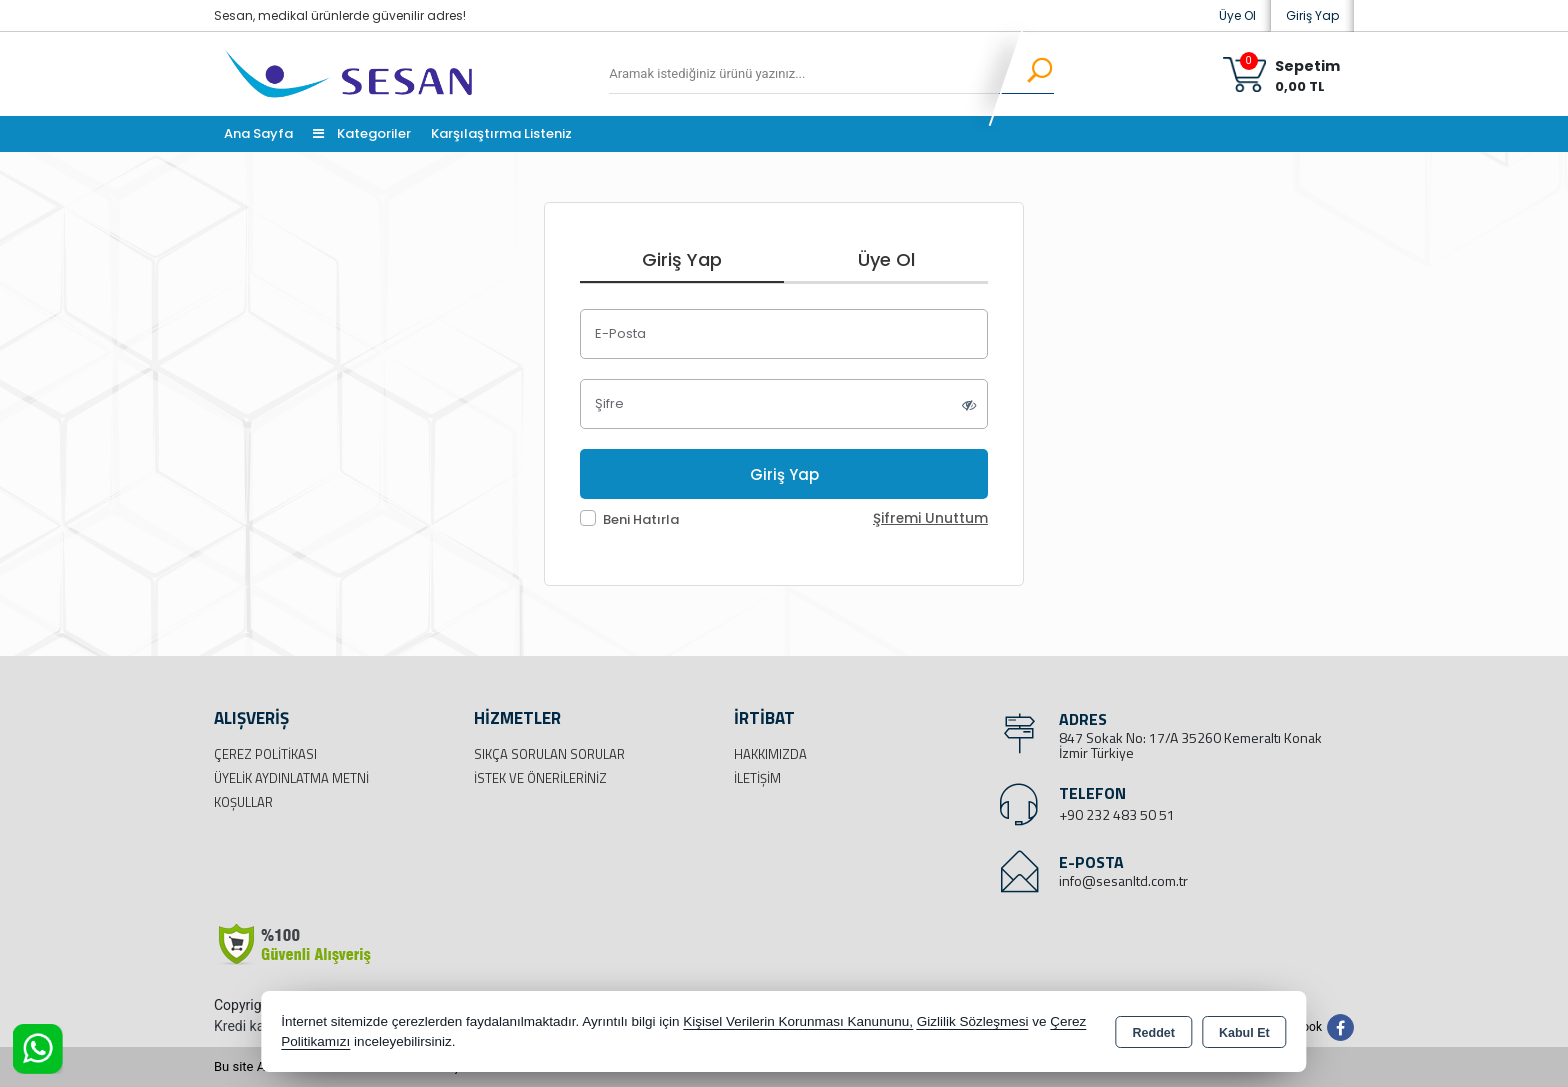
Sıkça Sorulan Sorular (549, 754)
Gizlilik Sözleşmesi (973, 1021)
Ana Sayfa (258, 133)
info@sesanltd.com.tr (1123, 880)
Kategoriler (362, 133)
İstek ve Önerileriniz (540, 778)
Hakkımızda (770, 754)
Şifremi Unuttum (930, 518)
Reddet (1154, 1033)
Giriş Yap (1312, 15)
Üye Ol (1237, 15)
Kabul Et (1244, 1033)
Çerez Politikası (265, 754)
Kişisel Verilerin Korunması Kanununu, (798, 1021)
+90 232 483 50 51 (1117, 814)
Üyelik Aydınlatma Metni (291, 778)
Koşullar (243, 802)
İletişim (757, 778)
